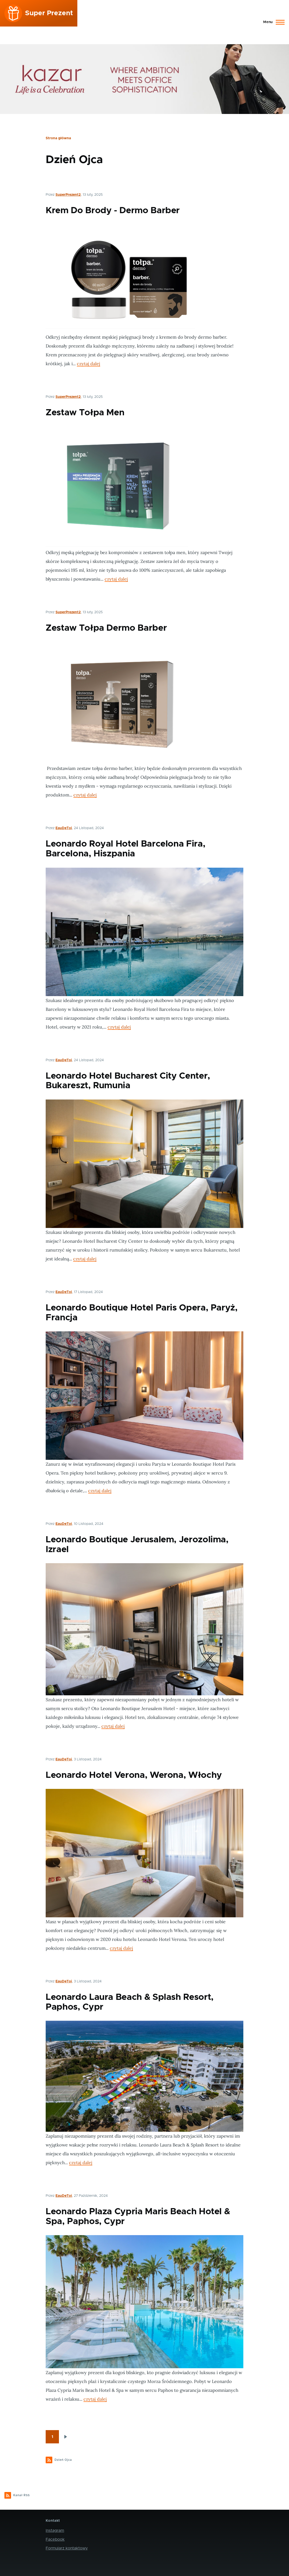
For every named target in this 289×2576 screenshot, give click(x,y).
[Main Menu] (272, 22)
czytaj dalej (88, 363)
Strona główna (58, 138)
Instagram (55, 2531)
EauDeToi (63, 828)
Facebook (55, 2539)
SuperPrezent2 (68, 194)
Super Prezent (49, 13)
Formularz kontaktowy (67, 2548)
